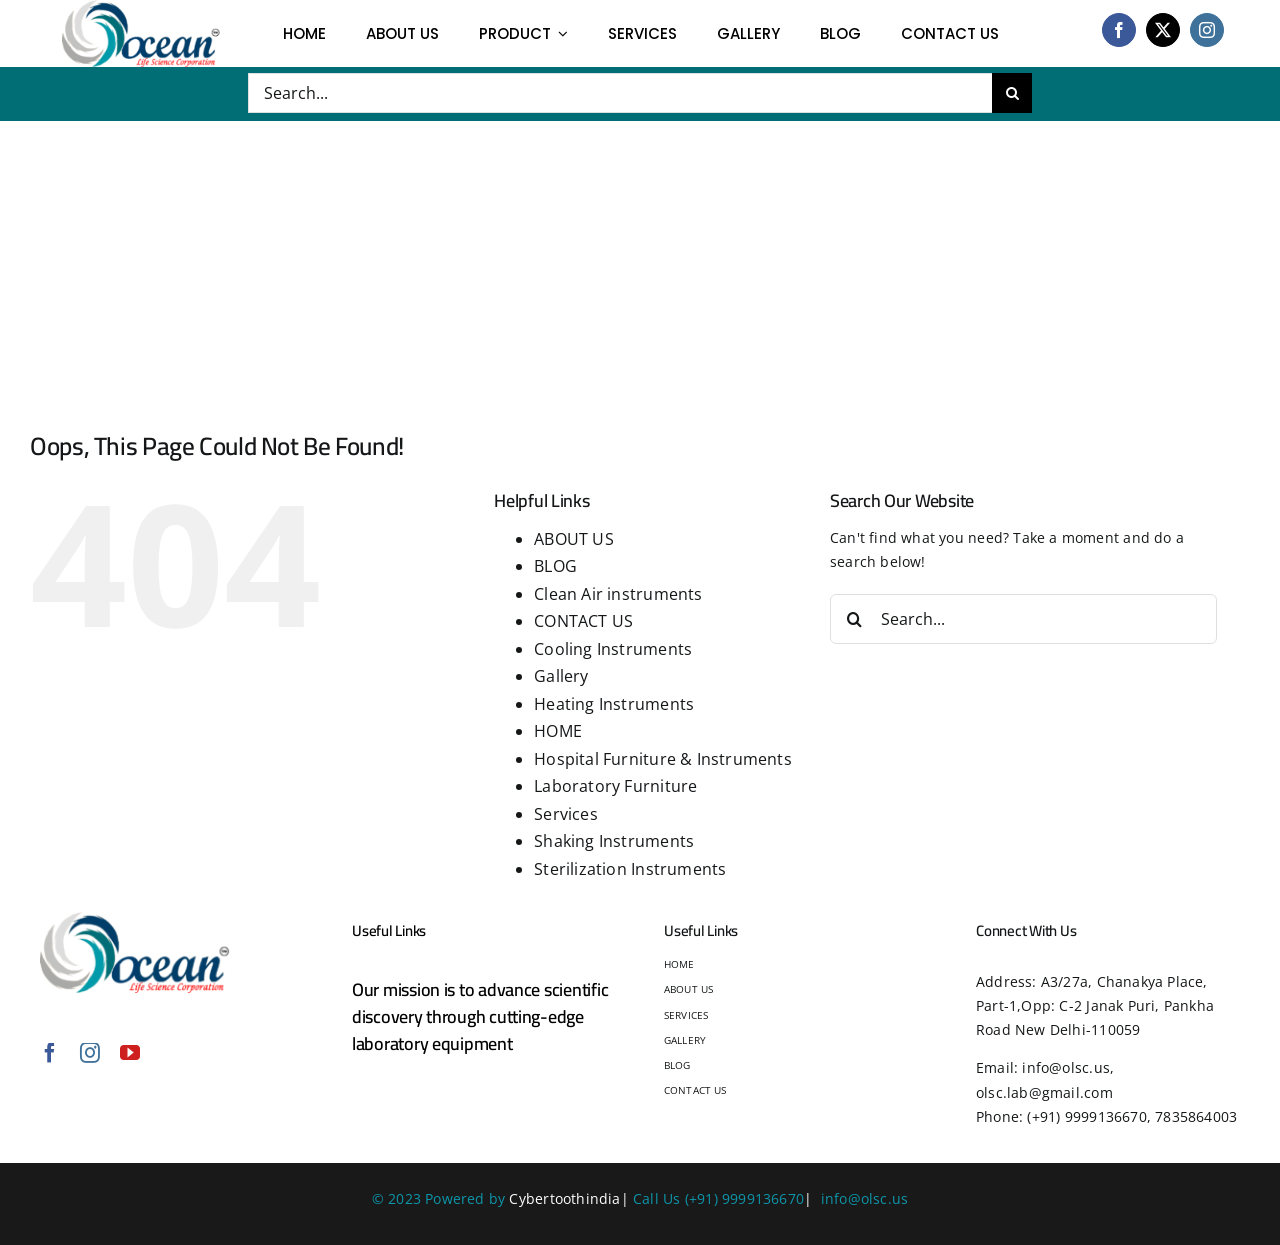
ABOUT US (574, 539)
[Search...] (620, 93)
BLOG (555, 566)
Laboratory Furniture (615, 786)
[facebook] (1119, 30)
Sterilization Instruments (630, 869)
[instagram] (1207, 30)
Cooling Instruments (613, 649)
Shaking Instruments (614, 841)
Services (566, 814)
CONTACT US (583, 621)
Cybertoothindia (564, 1198)
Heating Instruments (614, 704)
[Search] (1012, 93)
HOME (558, 731)
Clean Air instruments (618, 594)
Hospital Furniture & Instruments (663, 759)
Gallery (561, 676)
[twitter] (1163, 30)
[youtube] (130, 1053)
